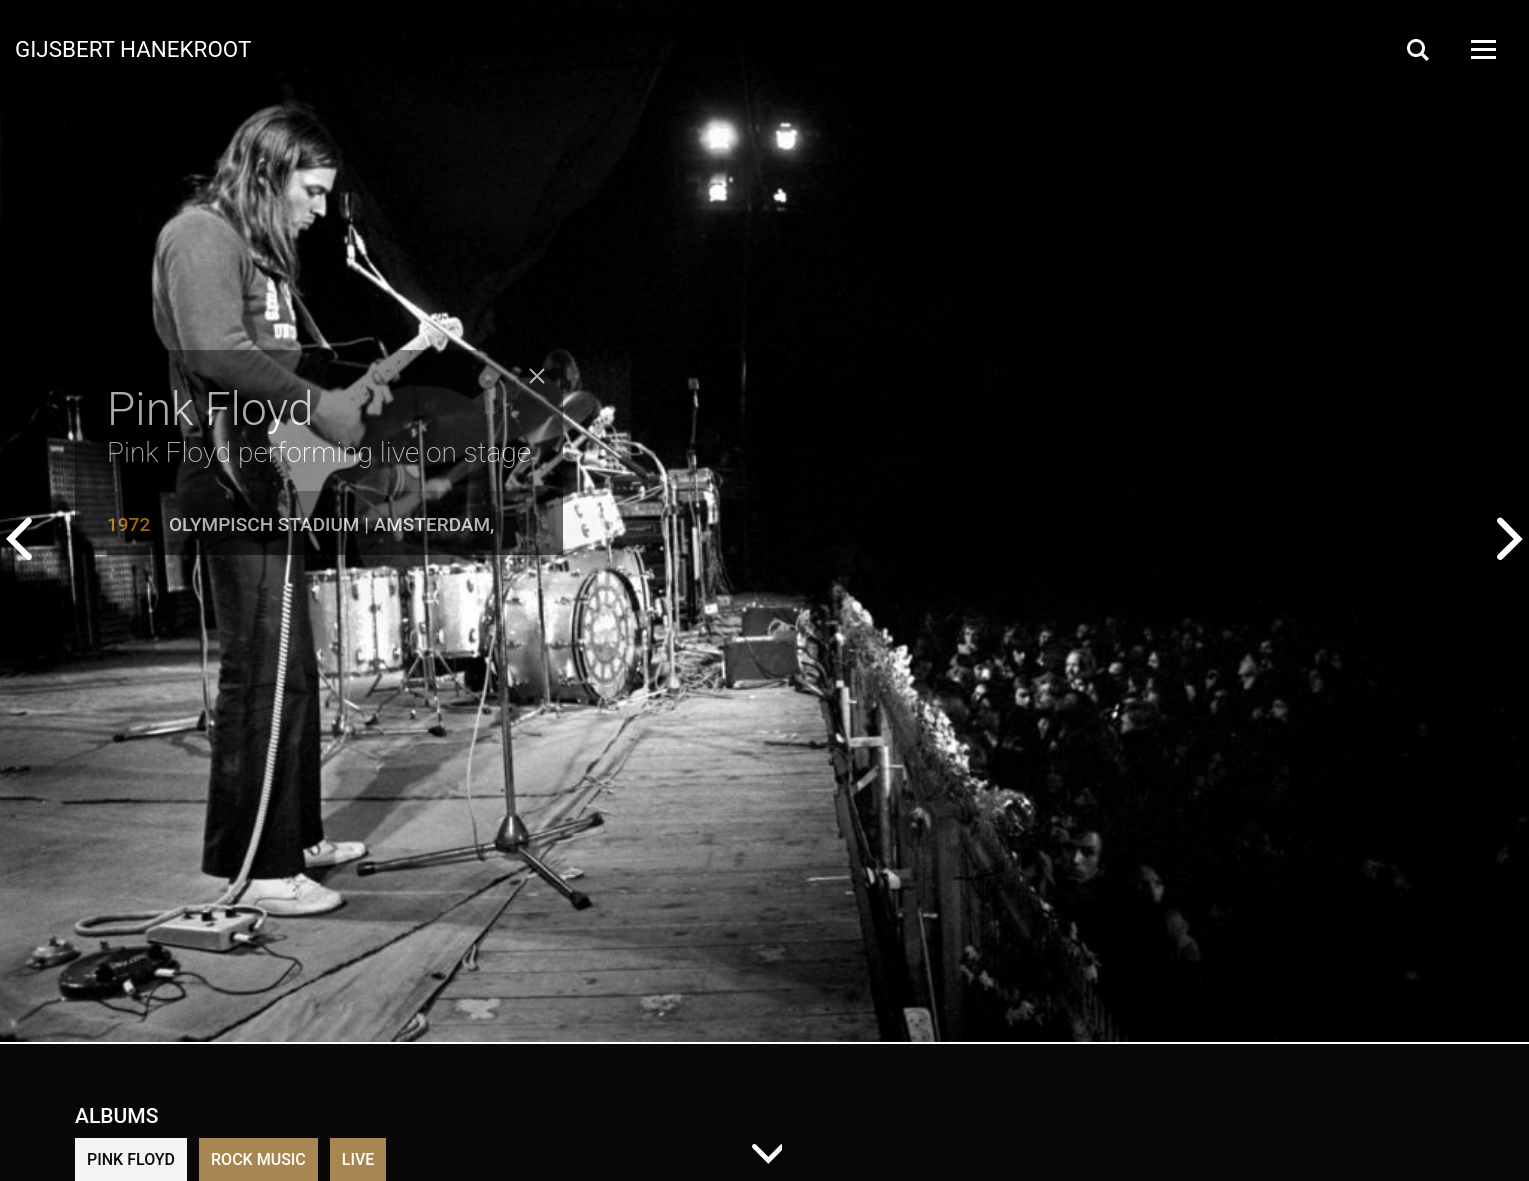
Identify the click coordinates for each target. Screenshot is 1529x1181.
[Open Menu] (1482, 49)
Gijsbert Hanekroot (133, 48)
